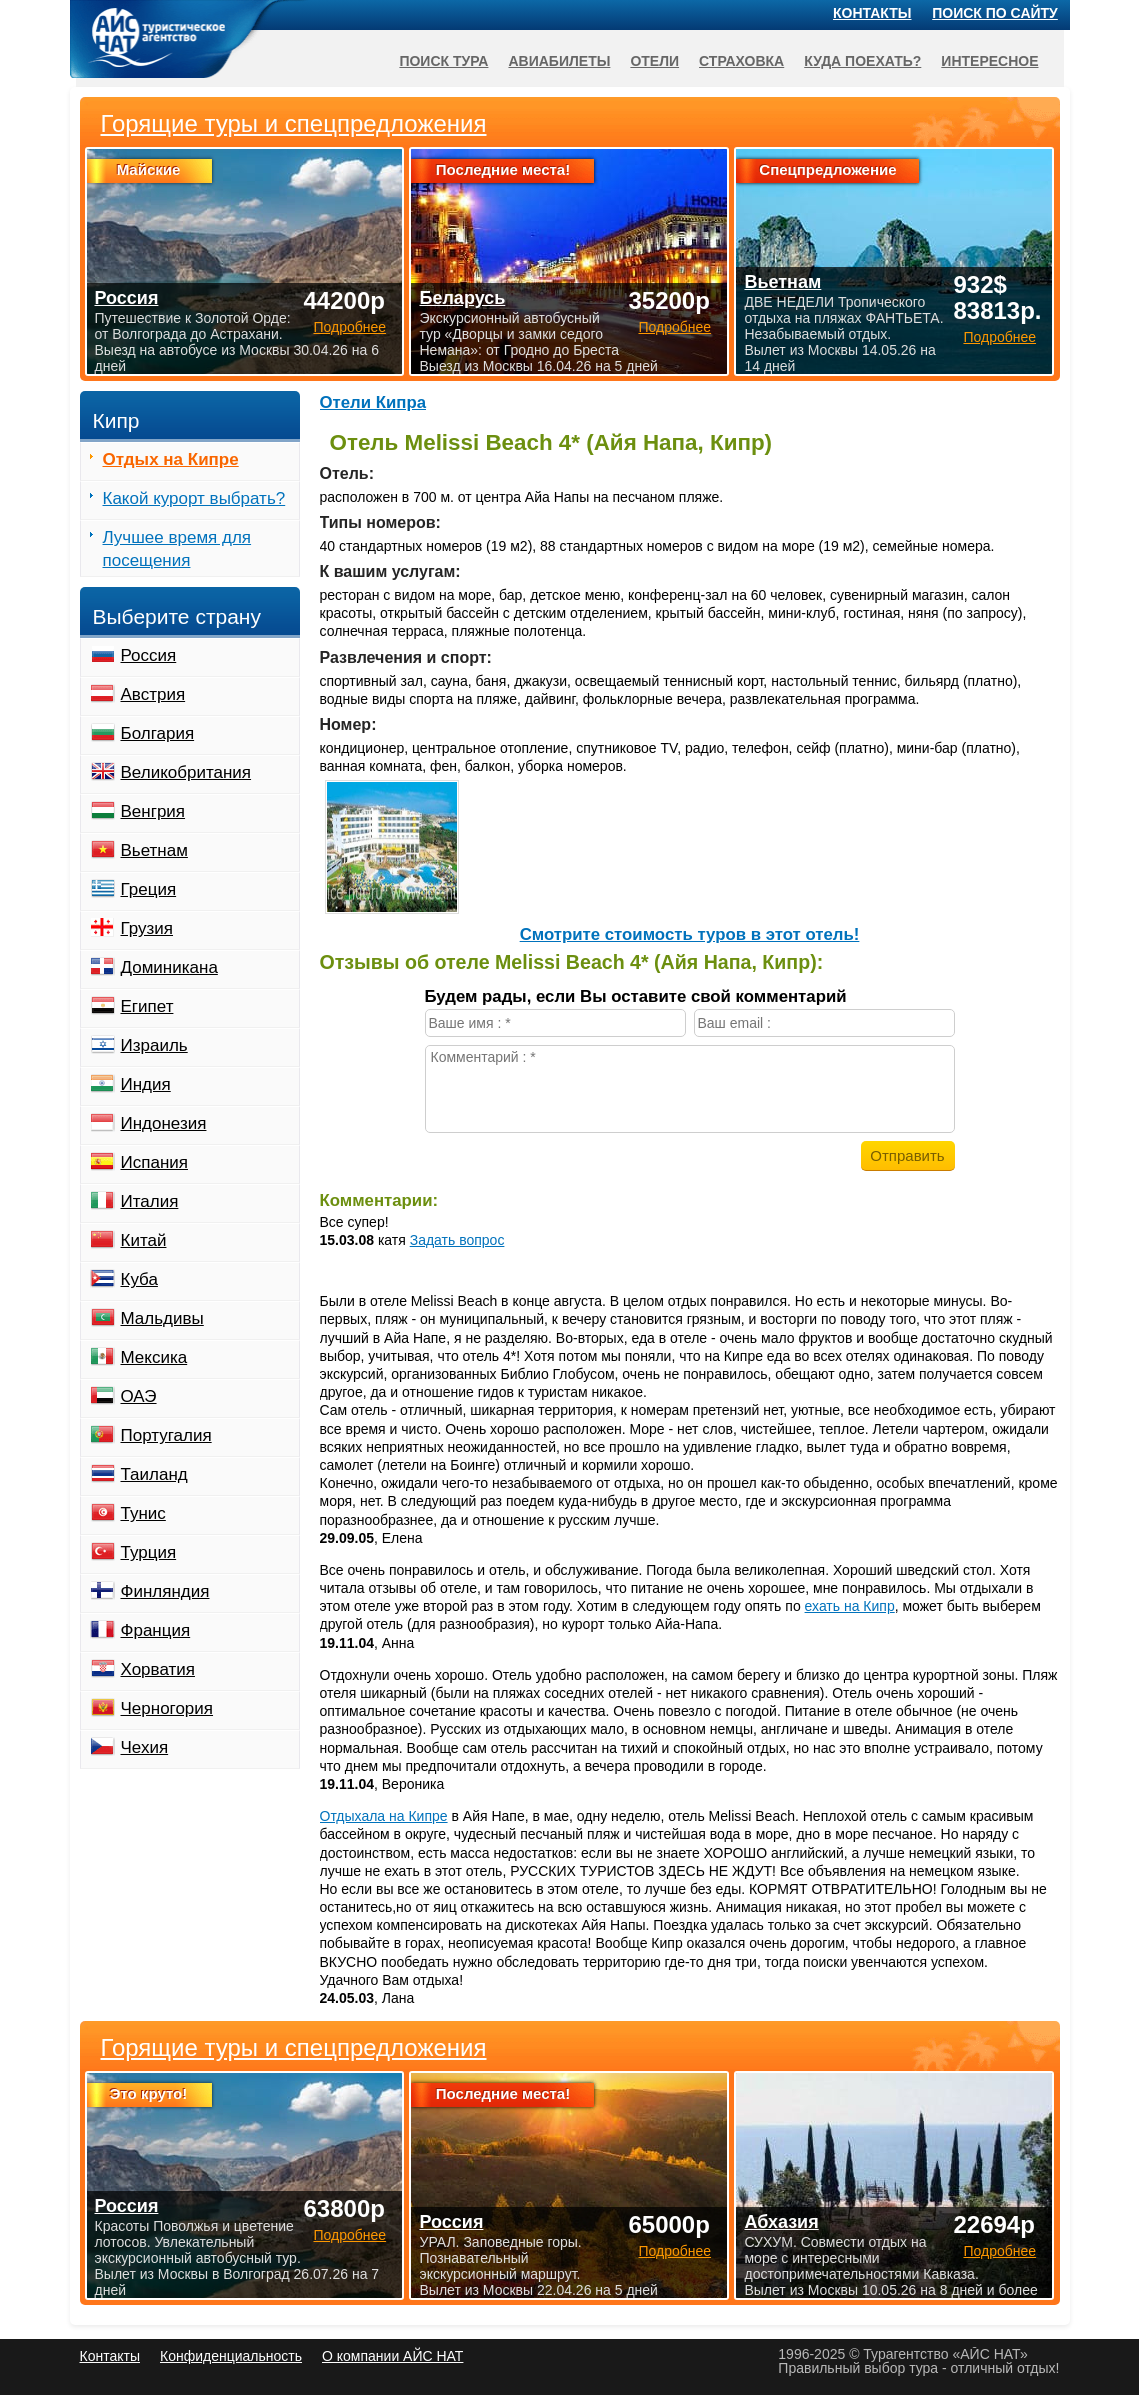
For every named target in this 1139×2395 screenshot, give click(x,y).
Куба (139, 1279)
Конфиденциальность (231, 2356)
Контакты (872, 13)
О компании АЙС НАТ (392, 2356)
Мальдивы (162, 1318)
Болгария (158, 733)
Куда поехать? (862, 61)
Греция (149, 889)
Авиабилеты (559, 61)
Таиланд (154, 1474)
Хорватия (158, 1669)
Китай (144, 1240)
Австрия (153, 694)
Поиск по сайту (995, 13)
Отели (654, 61)
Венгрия (153, 811)
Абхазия (781, 2222)
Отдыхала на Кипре (384, 1816)
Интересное (989, 61)
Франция (156, 1630)
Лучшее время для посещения (177, 549)
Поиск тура (443, 61)
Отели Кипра (373, 402)
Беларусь (462, 298)
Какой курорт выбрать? (194, 498)
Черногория (167, 1708)
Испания (154, 1162)
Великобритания (186, 772)
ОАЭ (139, 1396)
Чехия (145, 1747)
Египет (147, 1006)
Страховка (741, 61)
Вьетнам (154, 850)
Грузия (147, 928)
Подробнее (349, 2235)
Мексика (154, 1357)
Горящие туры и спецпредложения (294, 2048)
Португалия (166, 1435)
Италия (150, 1201)
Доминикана (169, 967)
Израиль (154, 1045)
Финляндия (165, 1591)
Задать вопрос (457, 1240)
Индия (146, 1084)
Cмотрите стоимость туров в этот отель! (690, 934)
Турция (149, 1552)
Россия (149, 655)
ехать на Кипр (850, 1606)
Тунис (143, 1513)
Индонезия (164, 1123)
